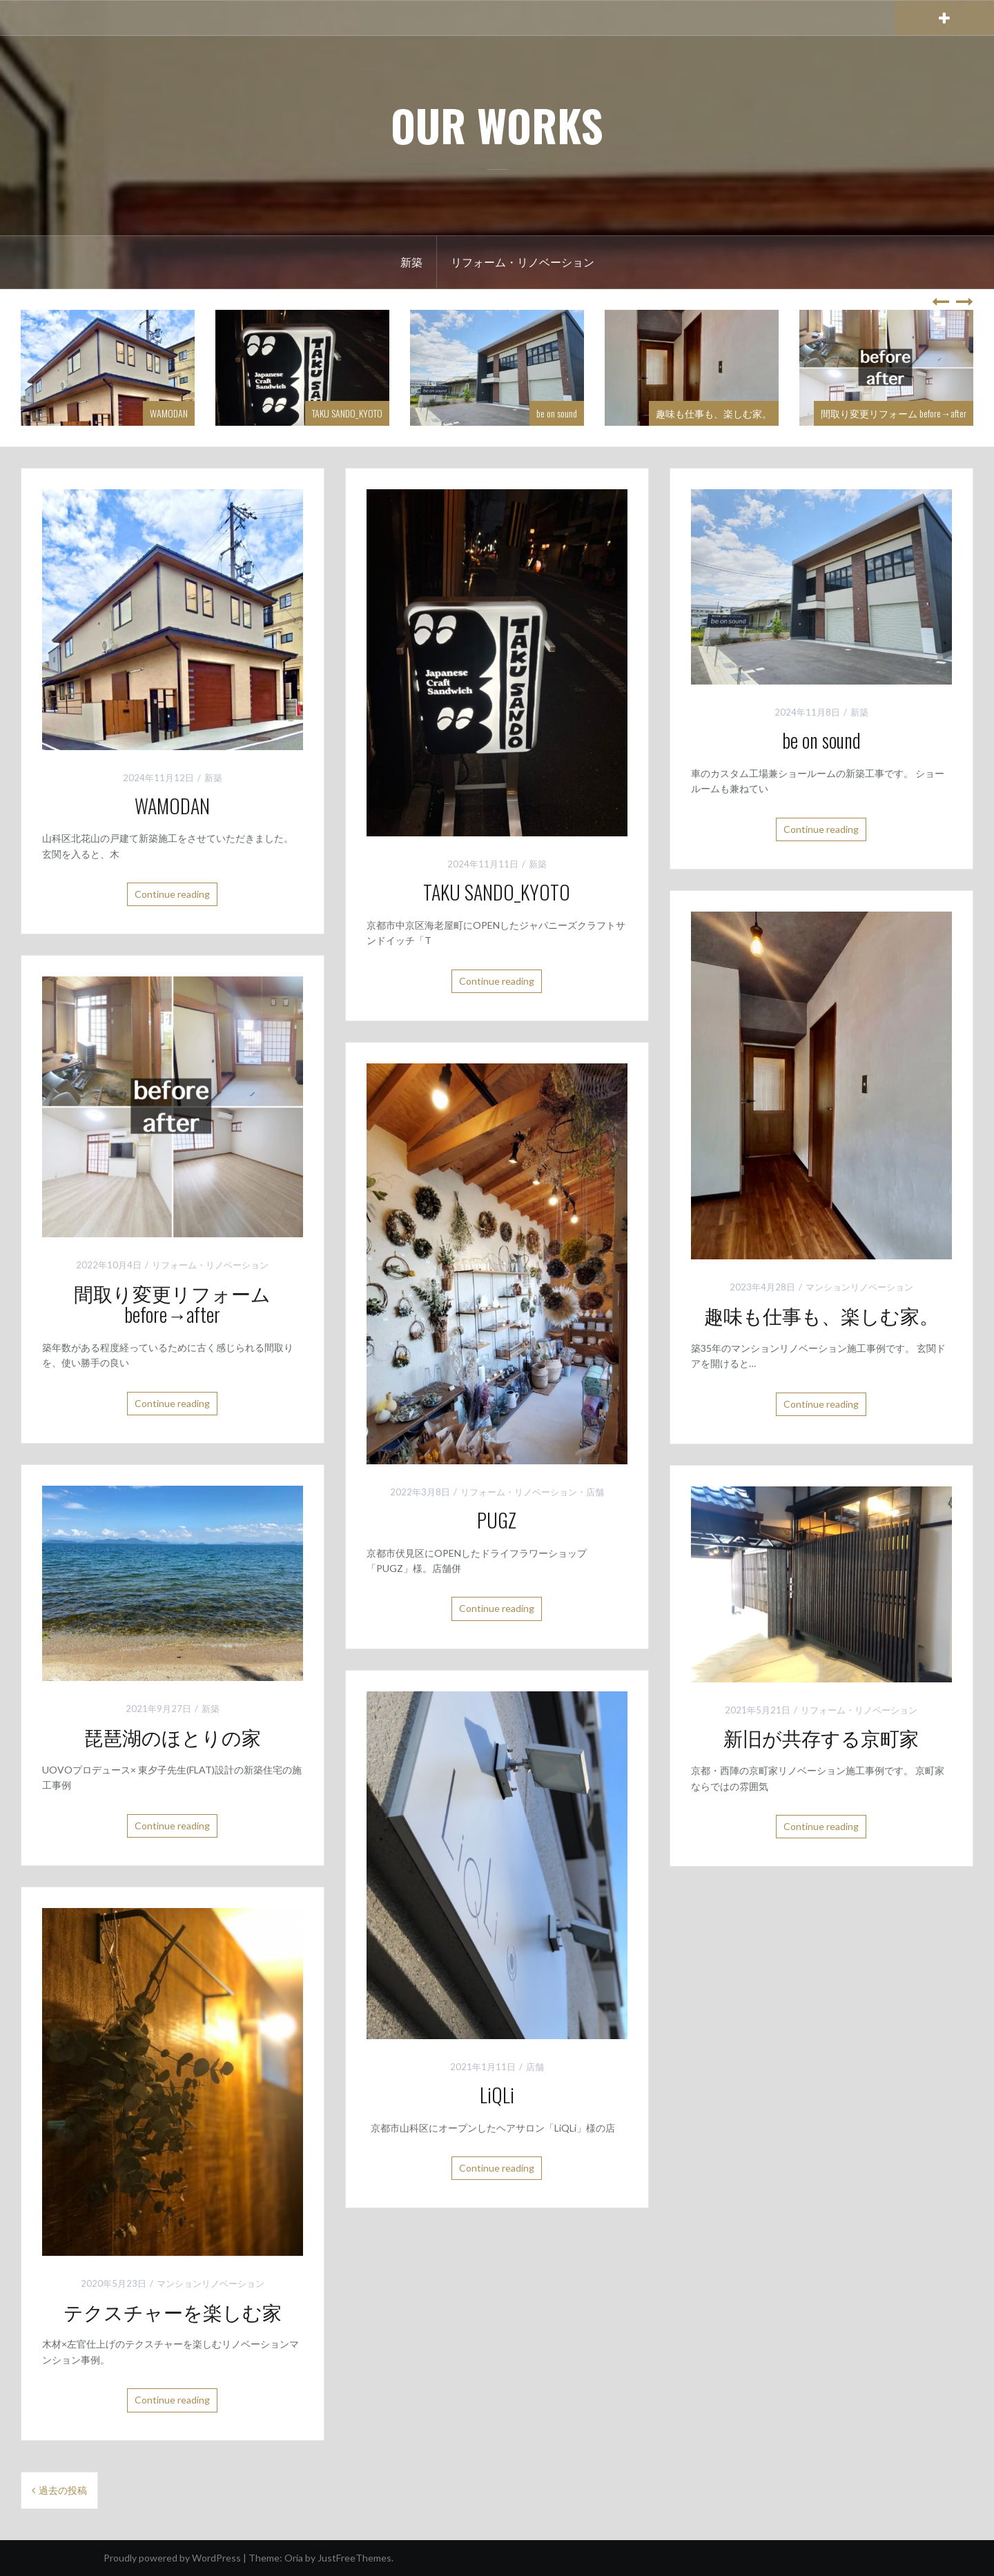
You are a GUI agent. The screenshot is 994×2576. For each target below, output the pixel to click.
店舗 (595, 1491)
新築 (411, 261)
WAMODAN (169, 413)
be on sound (556, 413)
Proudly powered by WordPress (172, 2558)
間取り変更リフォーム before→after (893, 413)
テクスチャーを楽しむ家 (173, 2311)
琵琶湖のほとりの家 (172, 1736)
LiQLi (497, 2095)
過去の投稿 (63, 2490)
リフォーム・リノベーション (522, 261)
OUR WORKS (497, 125)
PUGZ (496, 1520)
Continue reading (172, 894)
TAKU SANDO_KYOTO (347, 413)
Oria (293, 2558)
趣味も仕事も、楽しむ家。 (714, 413)
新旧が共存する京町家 (821, 1737)
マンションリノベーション (859, 1286)
